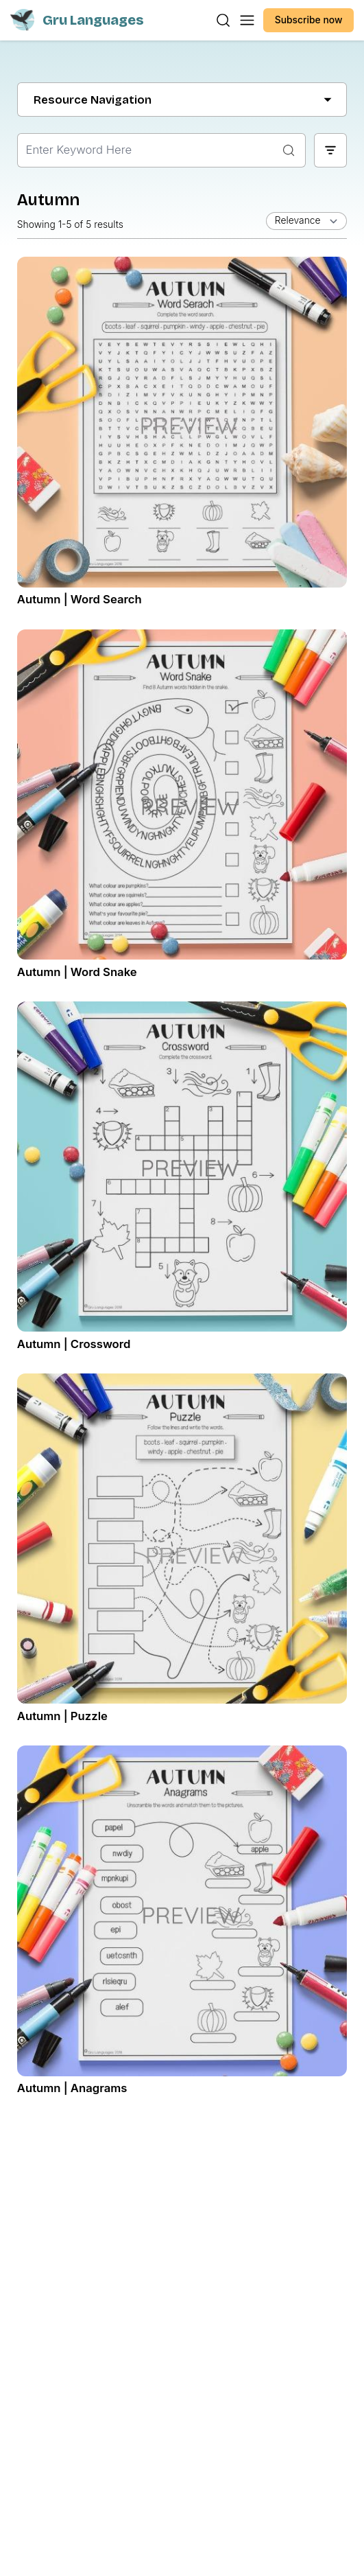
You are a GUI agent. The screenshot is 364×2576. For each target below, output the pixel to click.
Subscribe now (309, 19)
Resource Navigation (182, 100)
